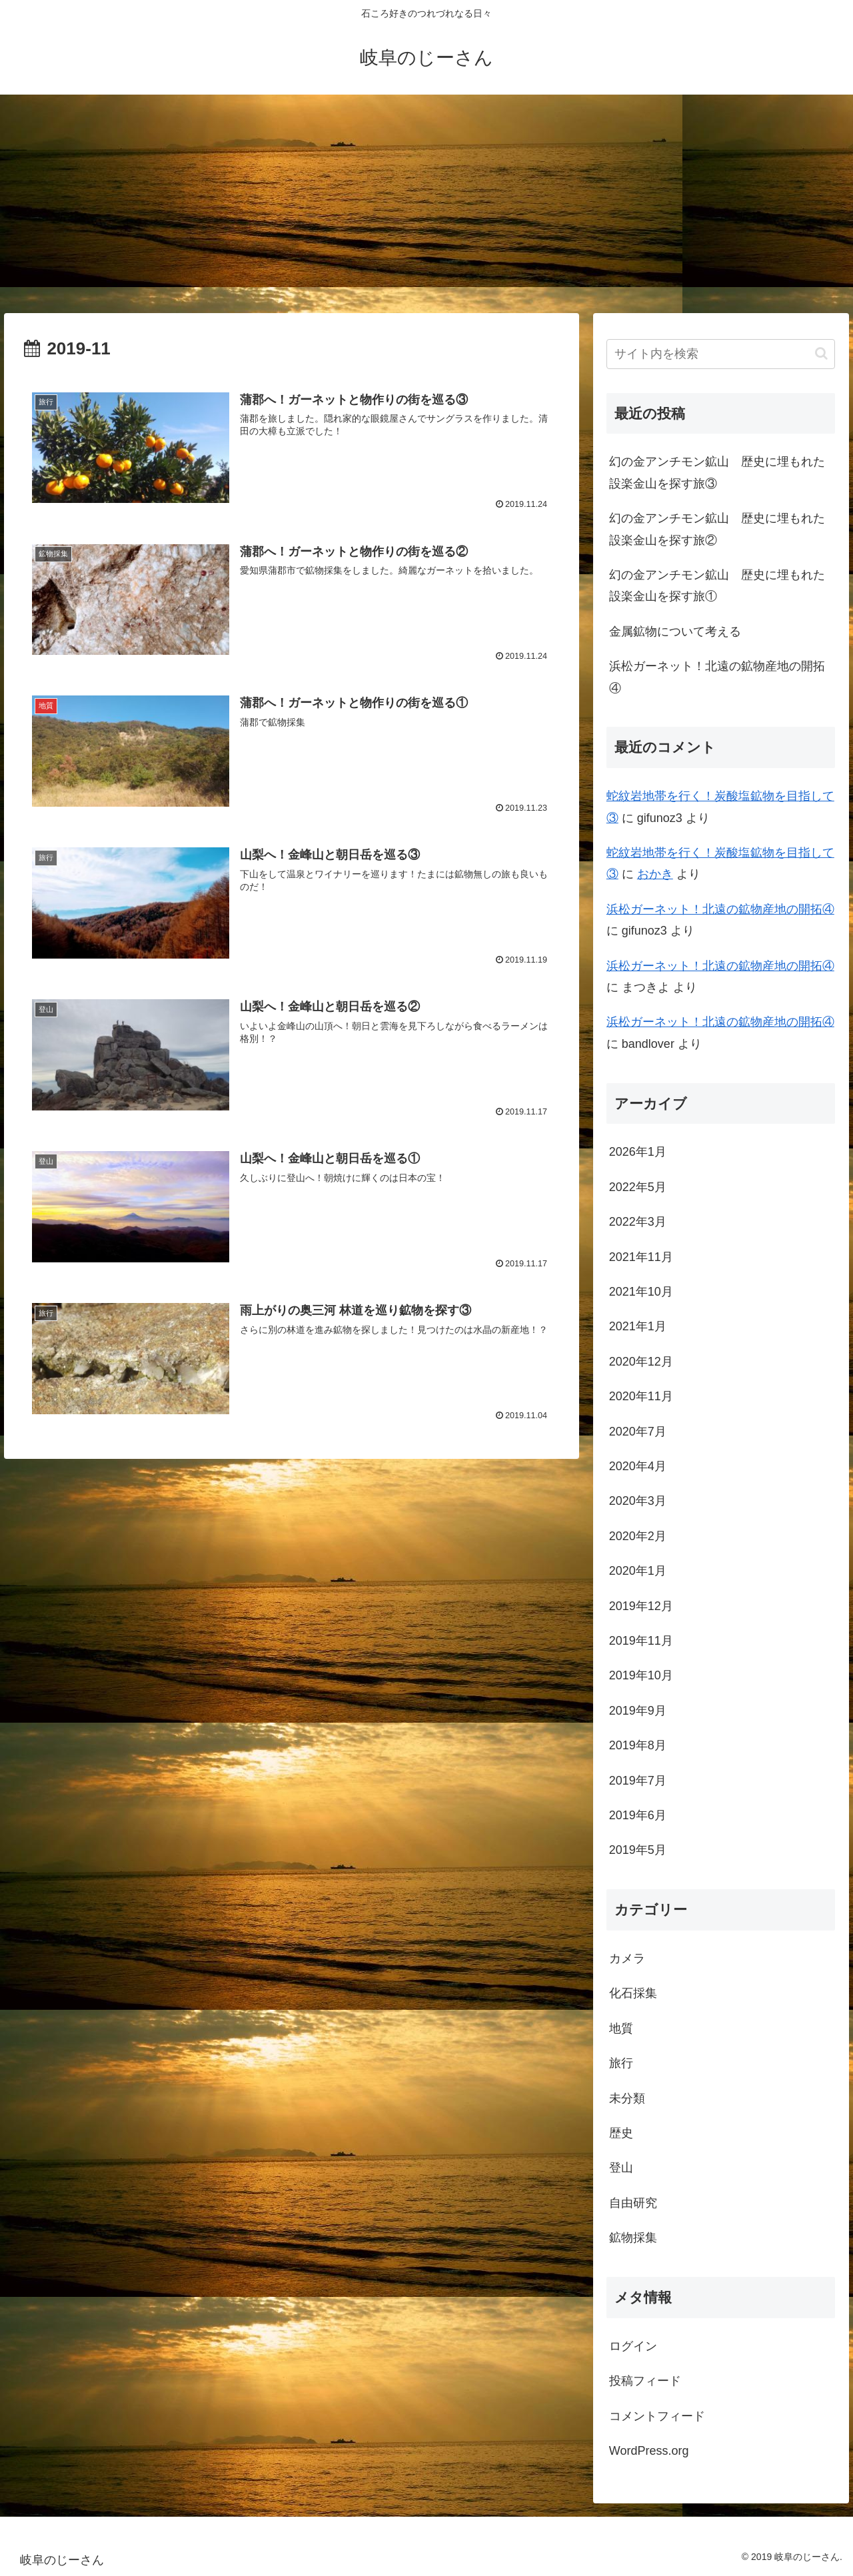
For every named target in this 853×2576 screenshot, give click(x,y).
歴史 (621, 2133)
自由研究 (633, 2203)
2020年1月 (637, 1570)
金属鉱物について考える (675, 631)
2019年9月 (637, 1710)
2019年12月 (641, 1606)
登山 (621, 2167)
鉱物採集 (633, 2237)
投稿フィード (645, 2380)
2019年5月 (637, 1850)
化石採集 (633, 1993)
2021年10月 (641, 1291)
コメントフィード (657, 2416)
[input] (721, 354)
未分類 (627, 2098)
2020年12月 (641, 1361)
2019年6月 (637, 1815)
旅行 (621, 2063)
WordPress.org (649, 2450)
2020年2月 (637, 1536)
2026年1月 (637, 1151)
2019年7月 (637, 1780)
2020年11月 (641, 1396)
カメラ (627, 1958)
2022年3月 (637, 1221)
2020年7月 (637, 1431)
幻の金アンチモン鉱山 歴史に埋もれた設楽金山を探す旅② (717, 529)
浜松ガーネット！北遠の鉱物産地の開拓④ (717, 676)
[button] (821, 353)
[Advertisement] (426, 204)
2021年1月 (637, 1326)
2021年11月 (641, 1257)
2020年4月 (637, 1466)
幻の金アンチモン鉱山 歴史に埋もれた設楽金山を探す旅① (717, 585)
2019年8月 (637, 1745)
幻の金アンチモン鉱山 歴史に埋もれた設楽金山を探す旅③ (717, 472)
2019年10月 (641, 1675)
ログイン (633, 2346)
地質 (621, 2028)
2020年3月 (637, 1500)
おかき (655, 874)
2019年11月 (641, 1640)
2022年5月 (637, 1187)
